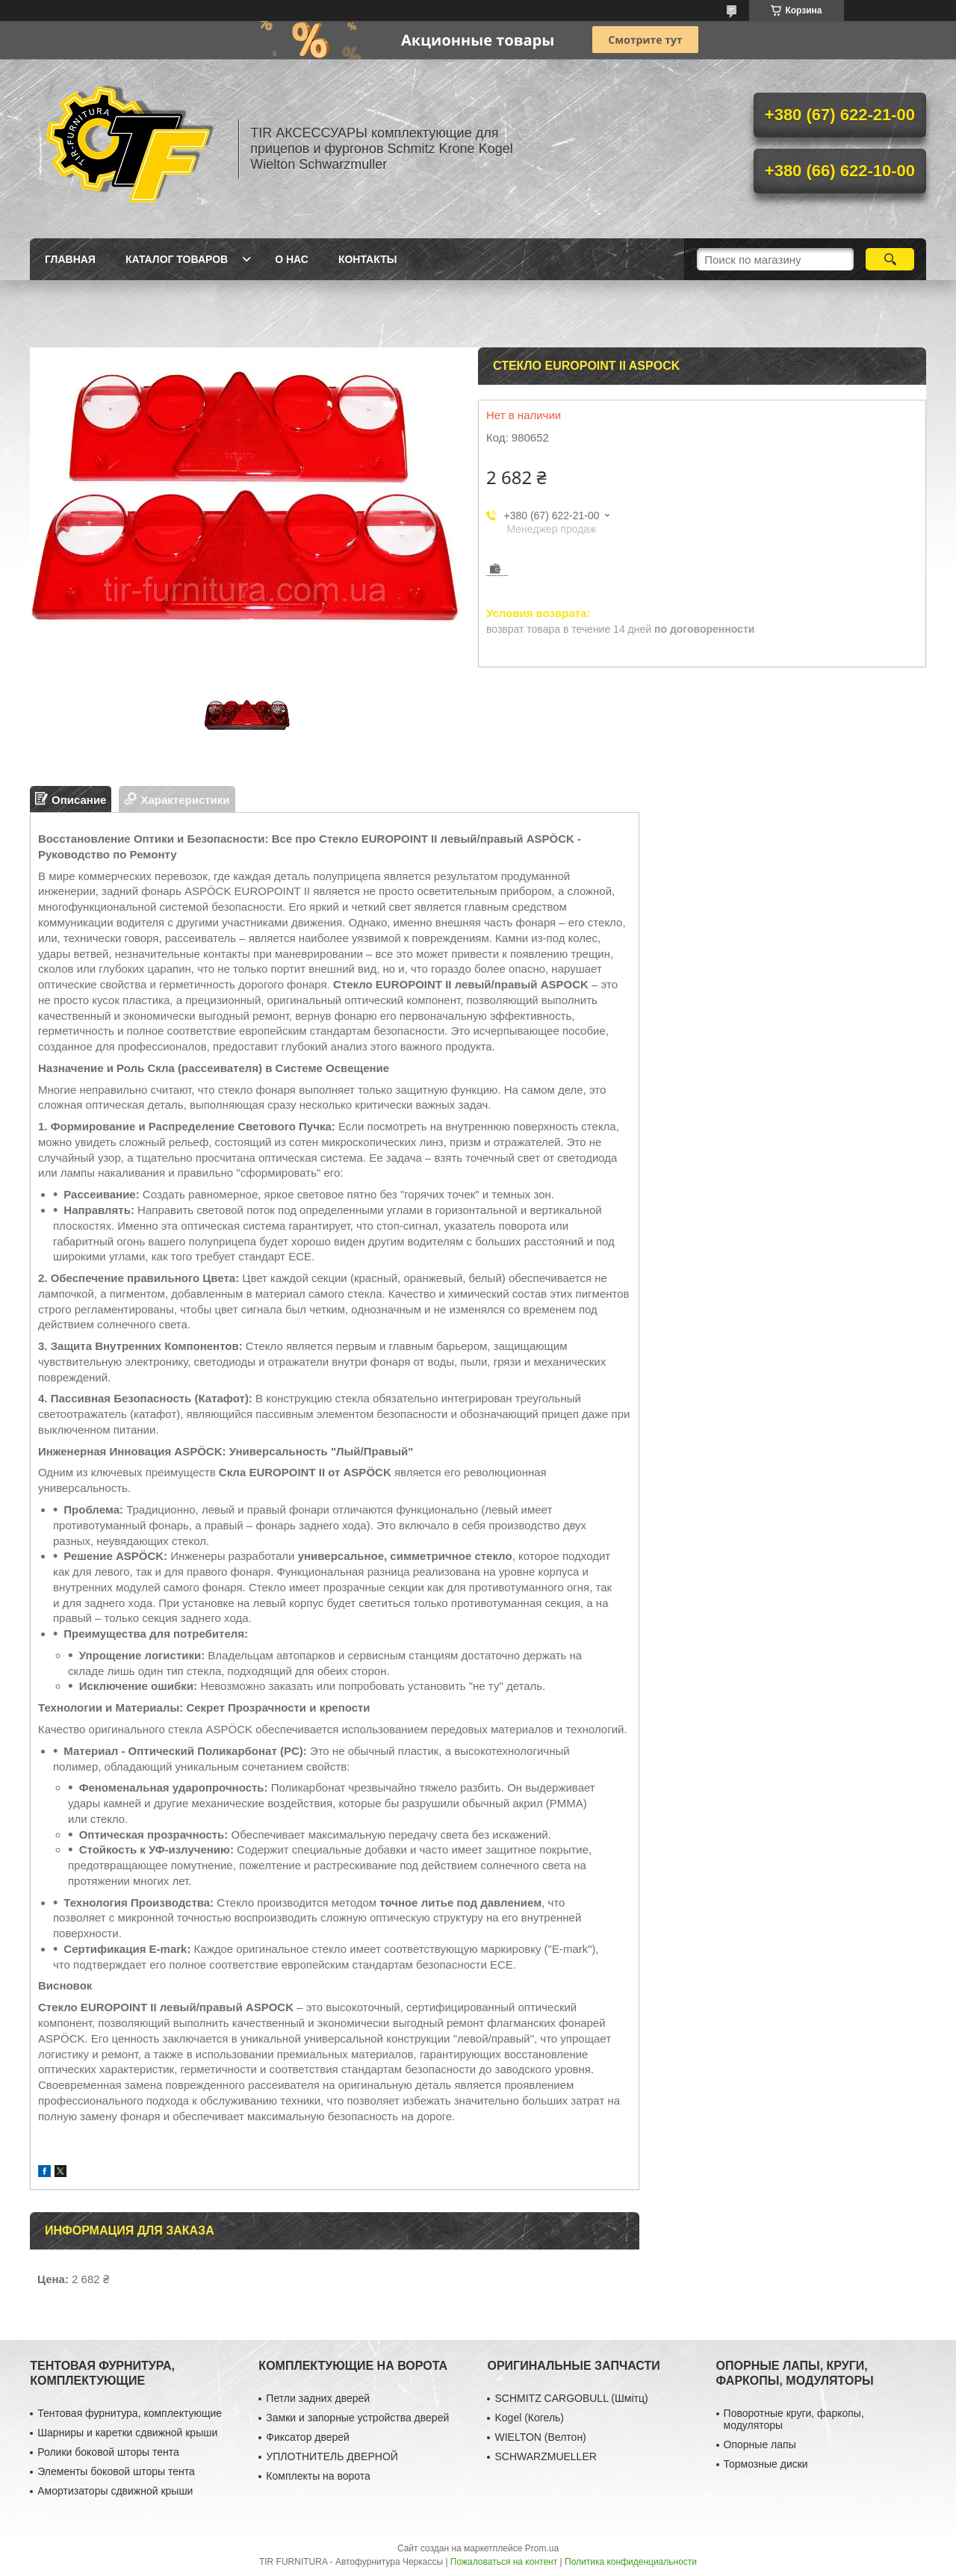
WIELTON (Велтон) (540, 2437)
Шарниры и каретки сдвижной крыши (127, 2433)
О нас (291, 259)
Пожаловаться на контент (503, 2562)
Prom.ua (542, 2548)
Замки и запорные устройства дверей (357, 2418)
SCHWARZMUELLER (545, 2456)
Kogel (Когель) (529, 2418)
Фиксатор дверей (308, 2437)
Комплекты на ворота (318, 2476)
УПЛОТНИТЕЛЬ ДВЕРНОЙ (331, 2456)
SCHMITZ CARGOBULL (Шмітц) (571, 2398)
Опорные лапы (760, 2444)
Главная (70, 259)
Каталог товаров (176, 259)
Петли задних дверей (318, 2398)
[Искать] (890, 259)
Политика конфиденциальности (631, 2562)
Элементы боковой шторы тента (116, 2471)
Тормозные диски (766, 2464)
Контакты (367, 259)
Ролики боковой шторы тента (108, 2452)
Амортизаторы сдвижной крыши (115, 2491)
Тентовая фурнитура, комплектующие (129, 2413)
